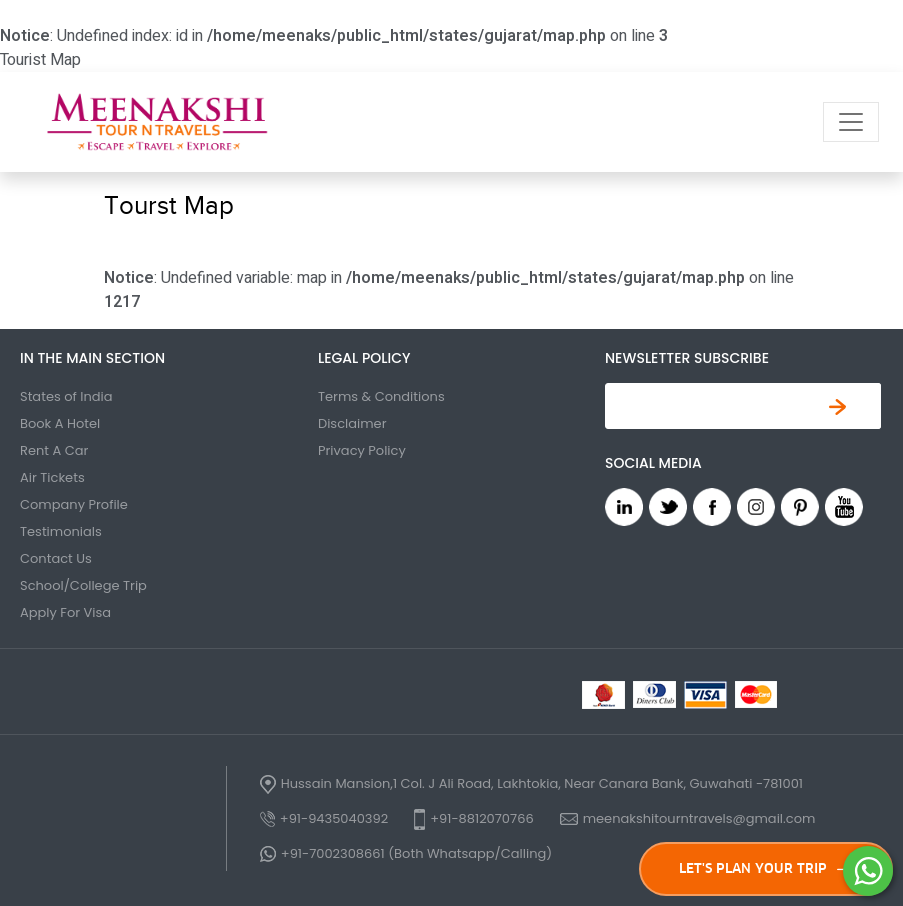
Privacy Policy (362, 450)
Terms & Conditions (381, 396)
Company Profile (74, 504)
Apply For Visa (65, 612)
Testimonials (61, 531)
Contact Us (56, 558)
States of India (66, 396)
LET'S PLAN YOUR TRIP (766, 868)
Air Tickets (52, 477)
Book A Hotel (60, 423)
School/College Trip (83, 585)
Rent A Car (54, 450)
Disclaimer (352, 423)
